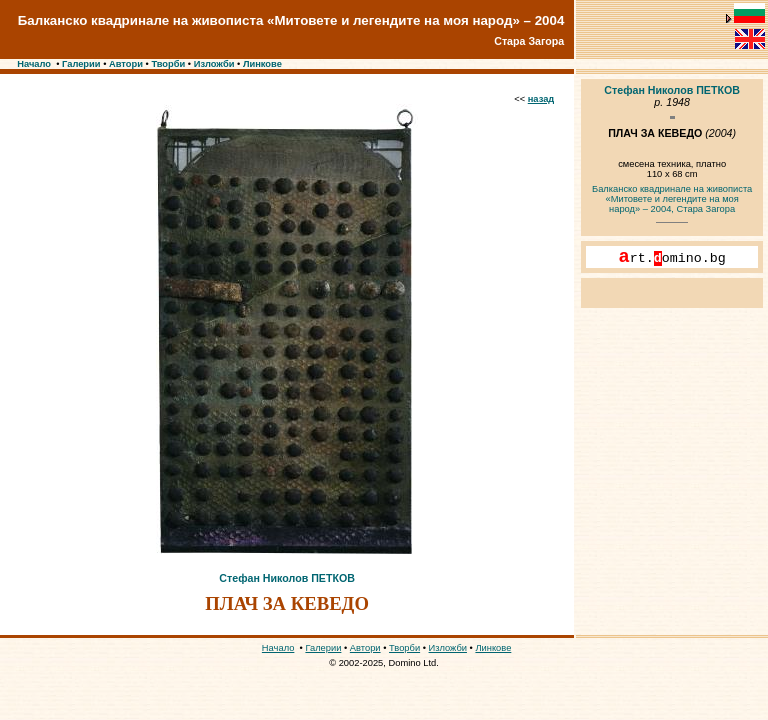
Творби (168, 64)
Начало (34, 64)
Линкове (262, 64)
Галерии (81, 64)
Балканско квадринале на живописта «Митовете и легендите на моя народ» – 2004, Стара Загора (672, 199)
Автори (126, 64)
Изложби (214, 64)
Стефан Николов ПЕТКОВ (287, 578)
